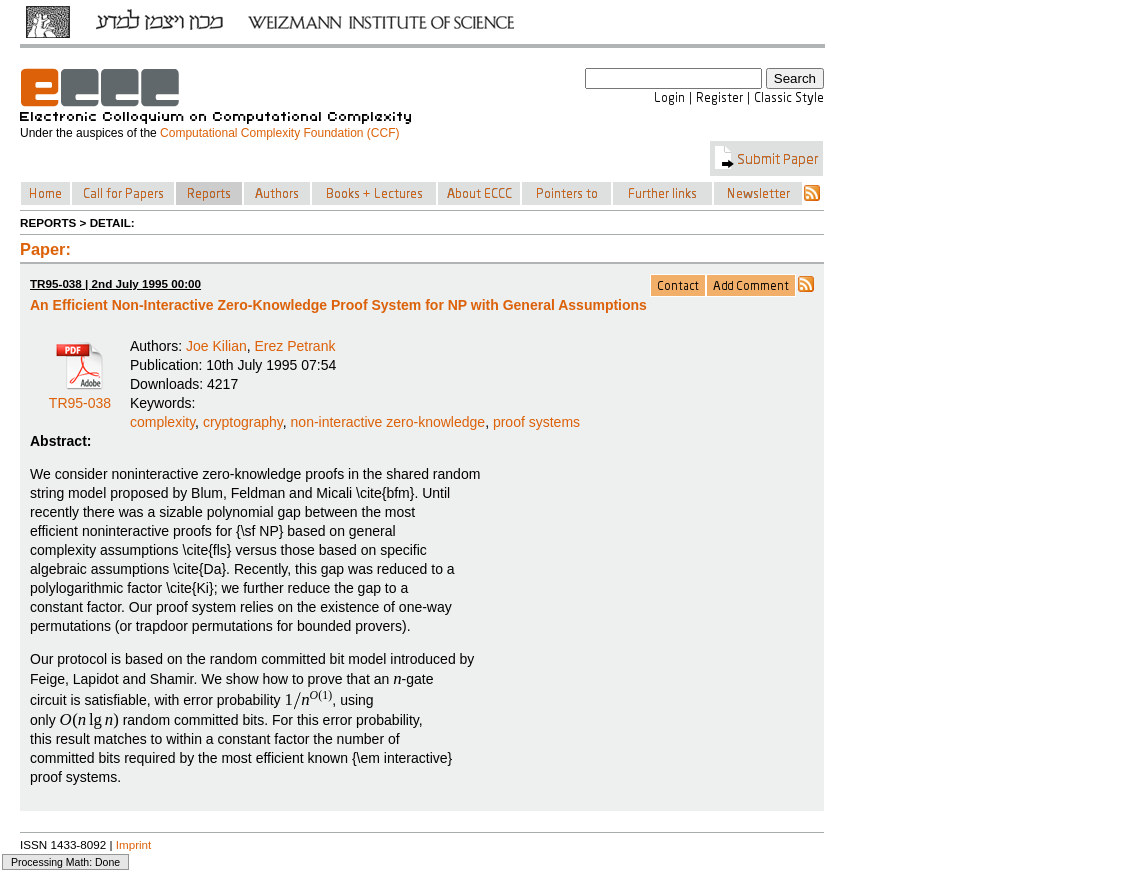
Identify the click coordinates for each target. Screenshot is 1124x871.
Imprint (134, 844)
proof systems (536, 422)
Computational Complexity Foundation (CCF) (279, 133)
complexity (162, 422)
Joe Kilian (216, 346)
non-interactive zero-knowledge (388, 422)
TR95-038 (80, 396)
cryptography (243, 422)
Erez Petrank (295, 346)
